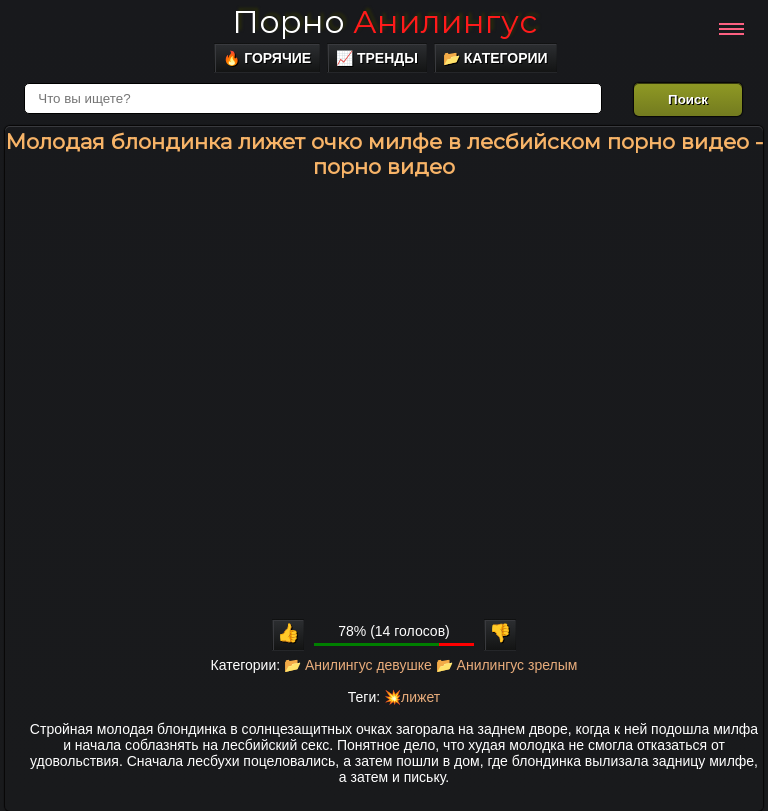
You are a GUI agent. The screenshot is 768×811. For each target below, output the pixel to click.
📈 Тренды (377, 58)
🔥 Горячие (267, 58)
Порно (384, 21)
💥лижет (412, 697)
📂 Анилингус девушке (358, 665)
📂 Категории (495, 58)
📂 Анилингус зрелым (507, 665)
